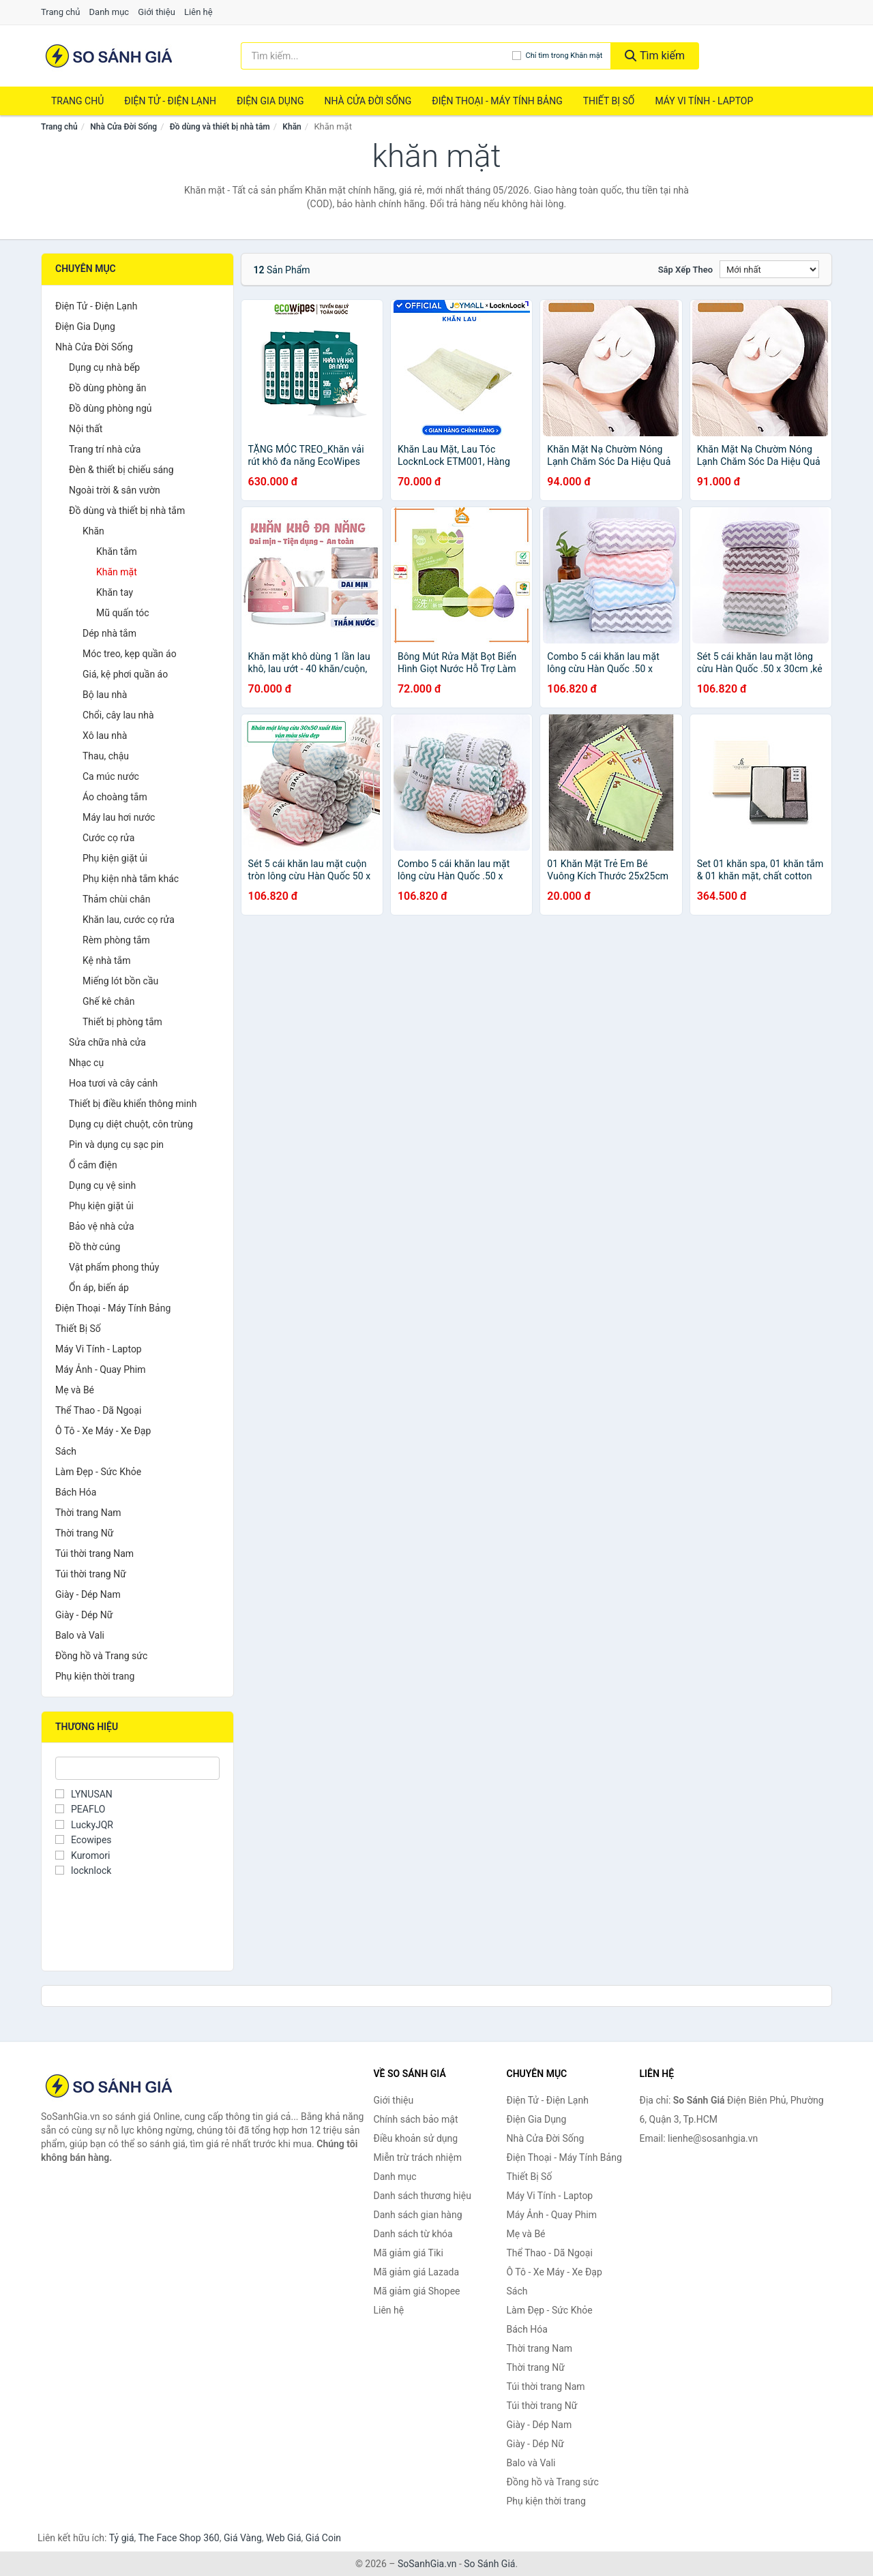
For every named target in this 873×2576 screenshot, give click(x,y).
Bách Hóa (75, 1492)
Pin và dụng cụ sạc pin (116, 1144)
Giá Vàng (243, 2537)
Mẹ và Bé (74, 1389)
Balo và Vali (79, 1635)
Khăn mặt (116, 571)
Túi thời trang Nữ (90, 1574)
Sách (65, 1451)
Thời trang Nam (88, 1512)
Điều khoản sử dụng (416, 2138)
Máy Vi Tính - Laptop (704, 100)
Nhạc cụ (86, 1062)
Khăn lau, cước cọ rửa (129, 919)
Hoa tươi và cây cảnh (113, 1083)
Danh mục (109, 12)
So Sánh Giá (489, 2563)
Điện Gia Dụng (270, 100)
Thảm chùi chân (116, 899)
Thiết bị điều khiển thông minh (132, 1103)
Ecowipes (83, 1839)
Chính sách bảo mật (416, 2119)
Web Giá (283, 2537)
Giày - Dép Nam (88, 1594)
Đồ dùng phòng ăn (108, 387)
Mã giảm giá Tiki (408, 2252)
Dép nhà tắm (109, 633)
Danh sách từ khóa (413, 2233)
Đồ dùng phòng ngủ (110, 408)
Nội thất (85, 428)
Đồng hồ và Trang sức (101, 1655)
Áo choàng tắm (115, 796)
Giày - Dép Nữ (84, 1614)
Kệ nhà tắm (107, 960)
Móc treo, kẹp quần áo (130, 653)
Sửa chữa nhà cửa (107, 1042)
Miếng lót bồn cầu (120, 980)
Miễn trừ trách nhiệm (418, 2157)
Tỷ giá (121, 2537)
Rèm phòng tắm (116, 940)
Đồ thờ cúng (94, 1246)
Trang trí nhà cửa (104, 449)
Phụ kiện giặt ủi (115, 858)
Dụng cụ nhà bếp (104, 367)
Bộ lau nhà (105, 694)
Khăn (291, 127)
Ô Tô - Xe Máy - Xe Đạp (103, 1430)
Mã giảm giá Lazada (417, 2272)
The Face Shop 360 (178, 2537)
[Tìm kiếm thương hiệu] (377, 56)
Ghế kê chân (108, 1001)
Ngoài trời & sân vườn (114, 490)
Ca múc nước (111, 776)
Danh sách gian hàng (418, 2214)
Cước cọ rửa (108, 837)
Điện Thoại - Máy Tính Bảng (497, 100)
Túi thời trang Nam (94, 1553)
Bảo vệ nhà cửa (101, 1226)
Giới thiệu (156, 12)
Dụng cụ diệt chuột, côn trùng (131, 1124)
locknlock (83, 1870)
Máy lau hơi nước (119, 817)
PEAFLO (80, 1809)
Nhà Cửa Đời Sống (367, 100)
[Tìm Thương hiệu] (137, 1768)
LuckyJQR (84, 1824)
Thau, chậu (106, 756)
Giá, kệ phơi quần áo (125, 674)
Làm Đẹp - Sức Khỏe (98, 1471)
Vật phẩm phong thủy (114, 1267)
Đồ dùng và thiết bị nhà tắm (220, 127)
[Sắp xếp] (769, 269)
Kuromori (82, 1855)
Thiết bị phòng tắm (122, 1021)
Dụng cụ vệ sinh (102, 1185)
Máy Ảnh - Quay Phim (100, 1369)
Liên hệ (198, 12)
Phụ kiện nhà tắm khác (131, 878)
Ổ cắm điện (93, 1165)
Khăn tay (114, 592)
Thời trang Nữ (84, 1533)
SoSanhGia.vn (427, 2563)
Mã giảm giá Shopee (417, 2291)
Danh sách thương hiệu (422, 2195)
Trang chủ (60, 12)
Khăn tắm (116, 551)
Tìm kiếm (655, 55)
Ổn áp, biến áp (99, 1287)
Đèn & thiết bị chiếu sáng (121, 469)
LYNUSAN (84, 1794)
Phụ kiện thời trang (94, 1676)
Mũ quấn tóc (122, 612)
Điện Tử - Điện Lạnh (170, 100)
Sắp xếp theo (685, 269)
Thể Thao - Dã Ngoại (98, 1410)
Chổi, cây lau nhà (118, 715)
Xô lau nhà (105, 735)
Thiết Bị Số (609, 100)
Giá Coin (323, 2537)
